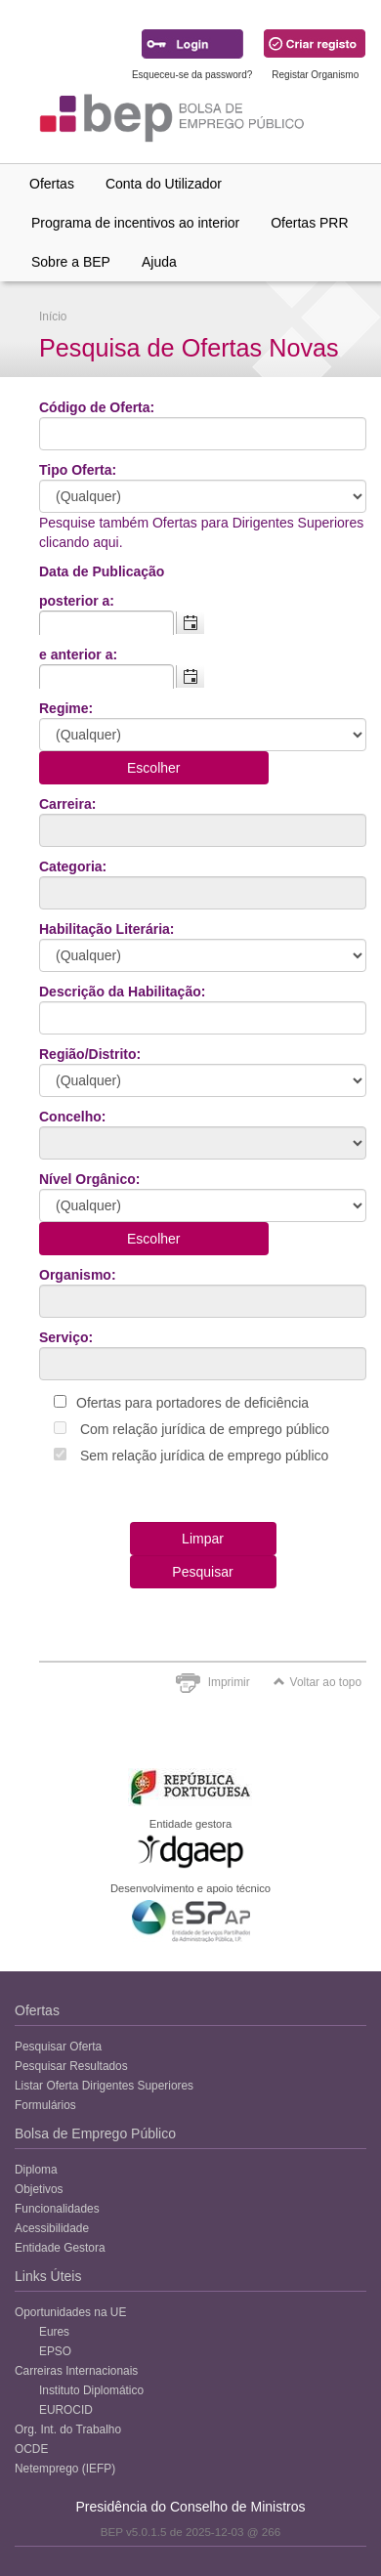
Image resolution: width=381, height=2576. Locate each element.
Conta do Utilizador (164, 183)
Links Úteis (48, 2276)
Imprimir (229, 1682)
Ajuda (159, 262)
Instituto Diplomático (91, 2390)
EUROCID (66, 2410)
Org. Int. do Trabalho (68, 2429)
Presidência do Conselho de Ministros (190, 2506)
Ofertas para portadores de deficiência (192, 1403)
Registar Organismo (315, 74)
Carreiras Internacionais (76, 2371)
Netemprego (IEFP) (65, 2468)
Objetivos (39, 2189)
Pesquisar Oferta (58, 2046)
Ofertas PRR (309, 223)
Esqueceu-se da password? (192, 74)
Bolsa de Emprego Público (95, 2133)
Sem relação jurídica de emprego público (204, 1455)
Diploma (36, 2169)
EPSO (55, 2351)
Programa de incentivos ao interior (135, 223)
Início (52, 316)
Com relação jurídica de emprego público (204, 1429)
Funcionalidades (57, 2209)
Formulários (45, 2105)
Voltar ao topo (317, 1682)
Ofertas (51, 183)
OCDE (31, 2449)
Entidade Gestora (60, 2248)
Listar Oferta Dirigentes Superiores (104, 2085)
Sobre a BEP (70, 262)
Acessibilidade (52, 2228)
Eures (54, 2332)
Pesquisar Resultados (71, 2066)
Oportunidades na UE (70, 2312)
